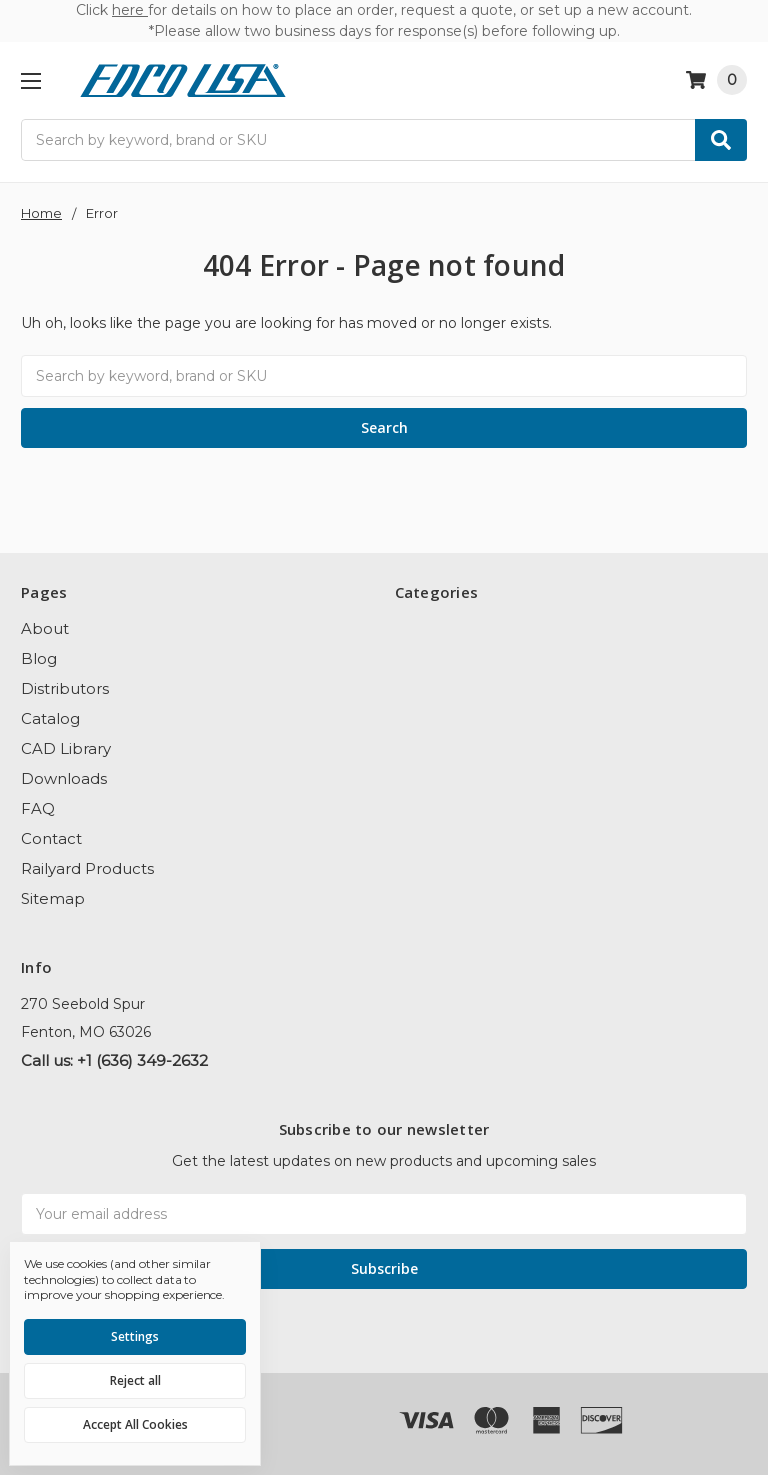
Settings (135, 1336)
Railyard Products (87, 868)
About (45, 628)
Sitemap (53, 898)
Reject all (135, 1380)
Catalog (50, 718)
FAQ (38, 808)
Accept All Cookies (135, 1424)
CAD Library (66, 748)
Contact (51, 838)
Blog (39, 658)
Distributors (65, 688)
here (130, 10)
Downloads (64, 778)
